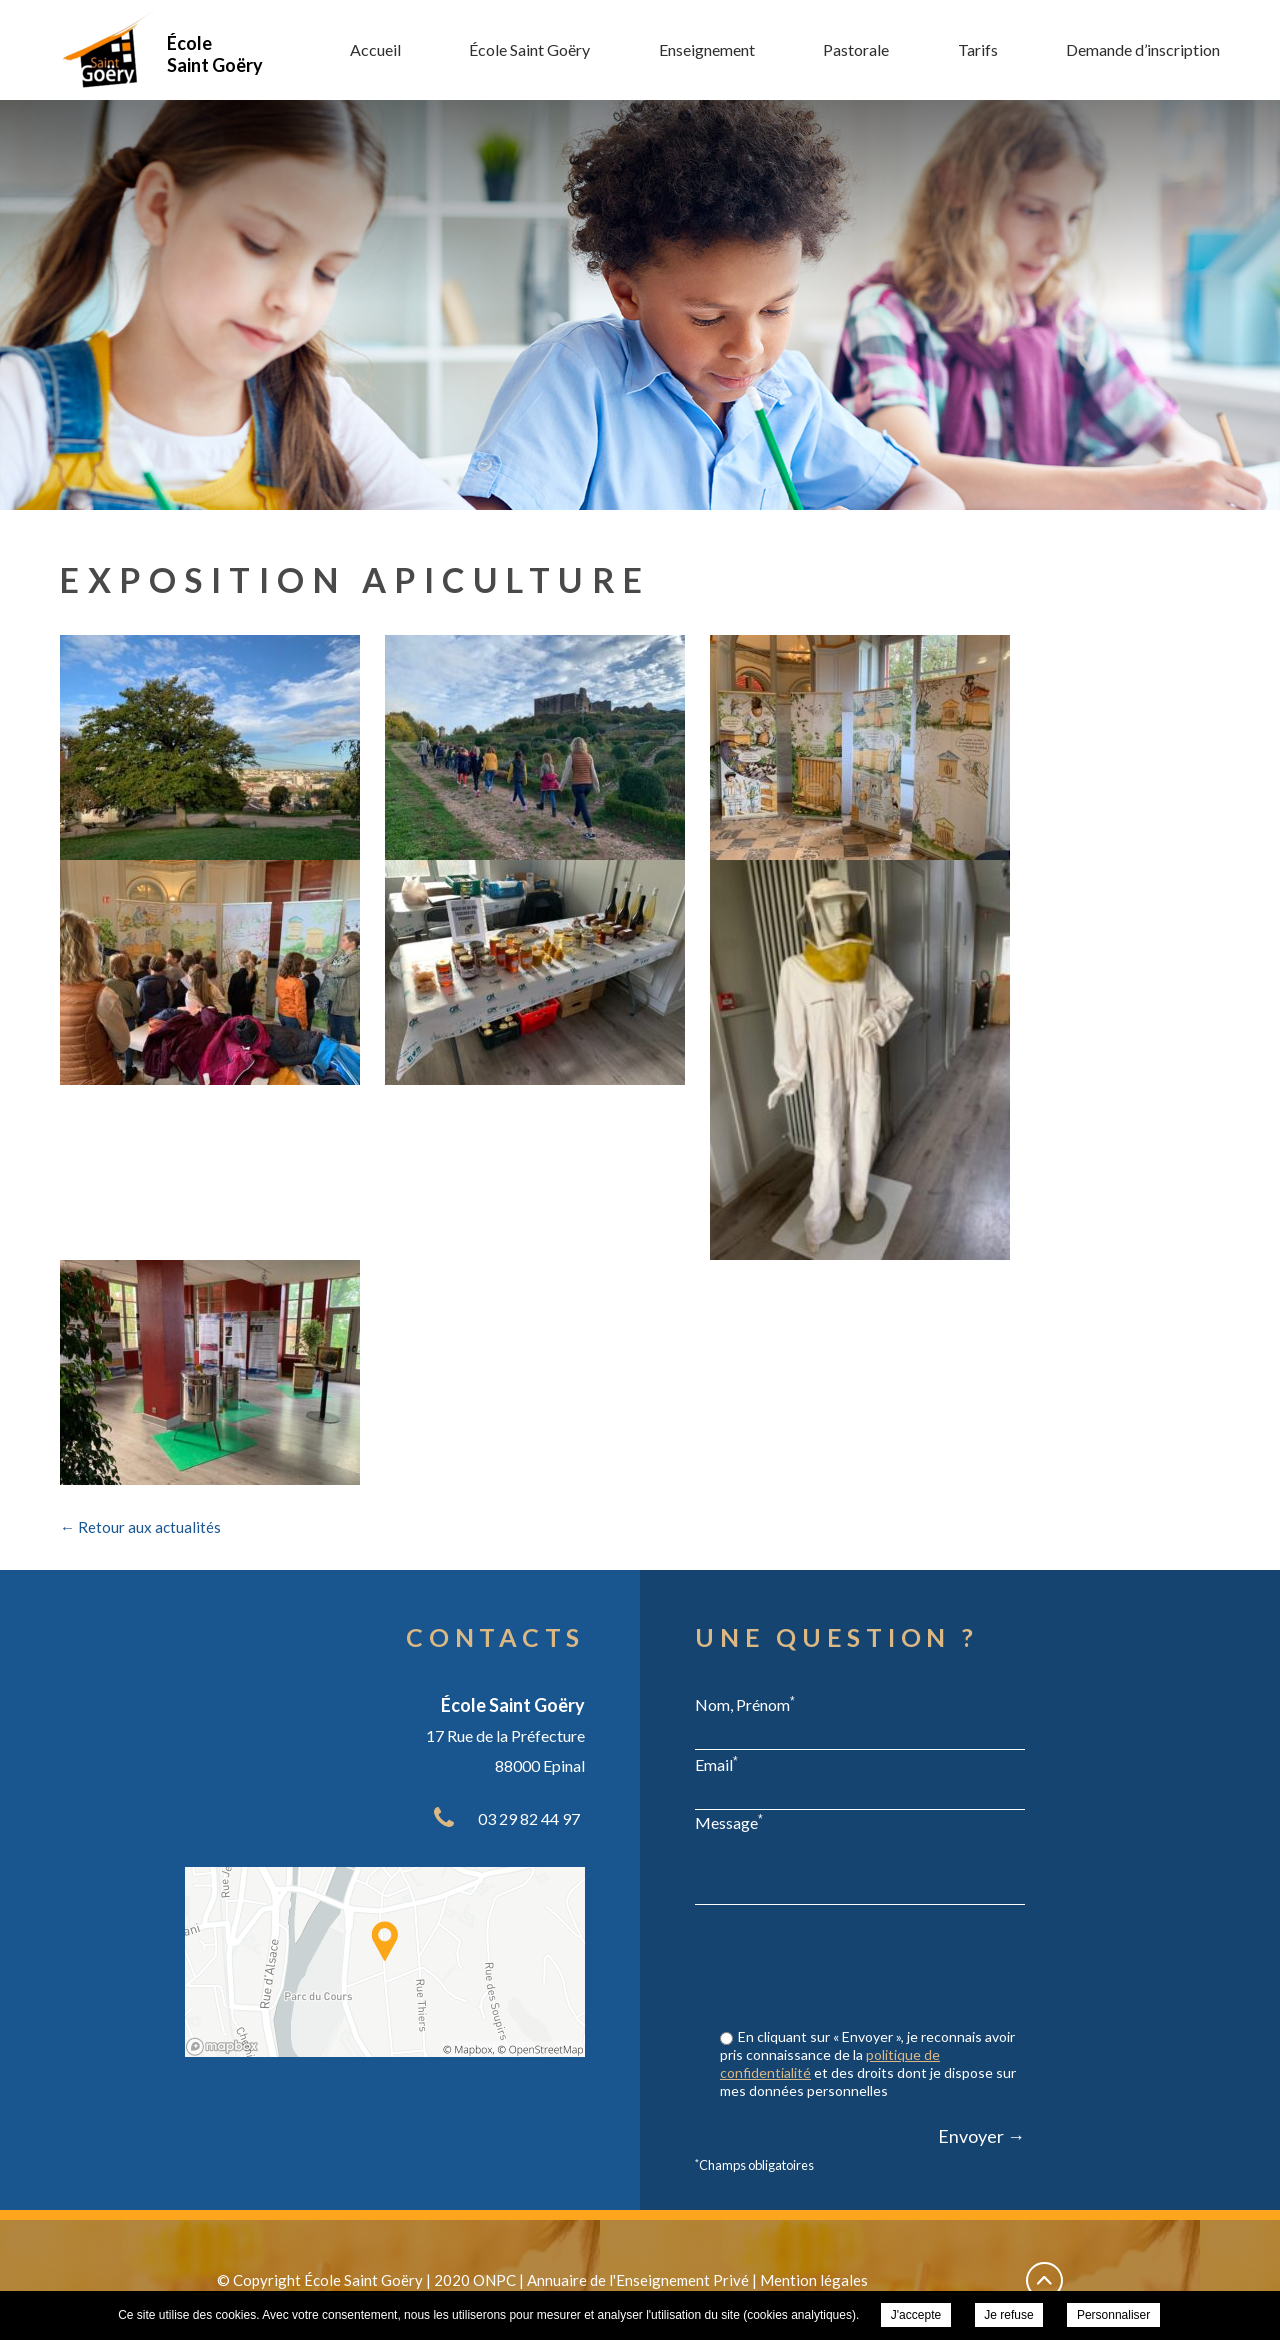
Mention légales (814, 2280)
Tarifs (978, 49)
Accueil (375, 49)
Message (729, 1822)
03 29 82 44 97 (529, 1818)
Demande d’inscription (1143, 49)
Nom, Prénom (745, 1704)
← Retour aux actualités (140, 1527)
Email (716, 1764)
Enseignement (707, 49)
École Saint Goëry (529, 49)
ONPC (494, 2280)
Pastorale (856, 49)
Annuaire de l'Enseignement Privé (638, 2280)
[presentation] (873, 1969)
